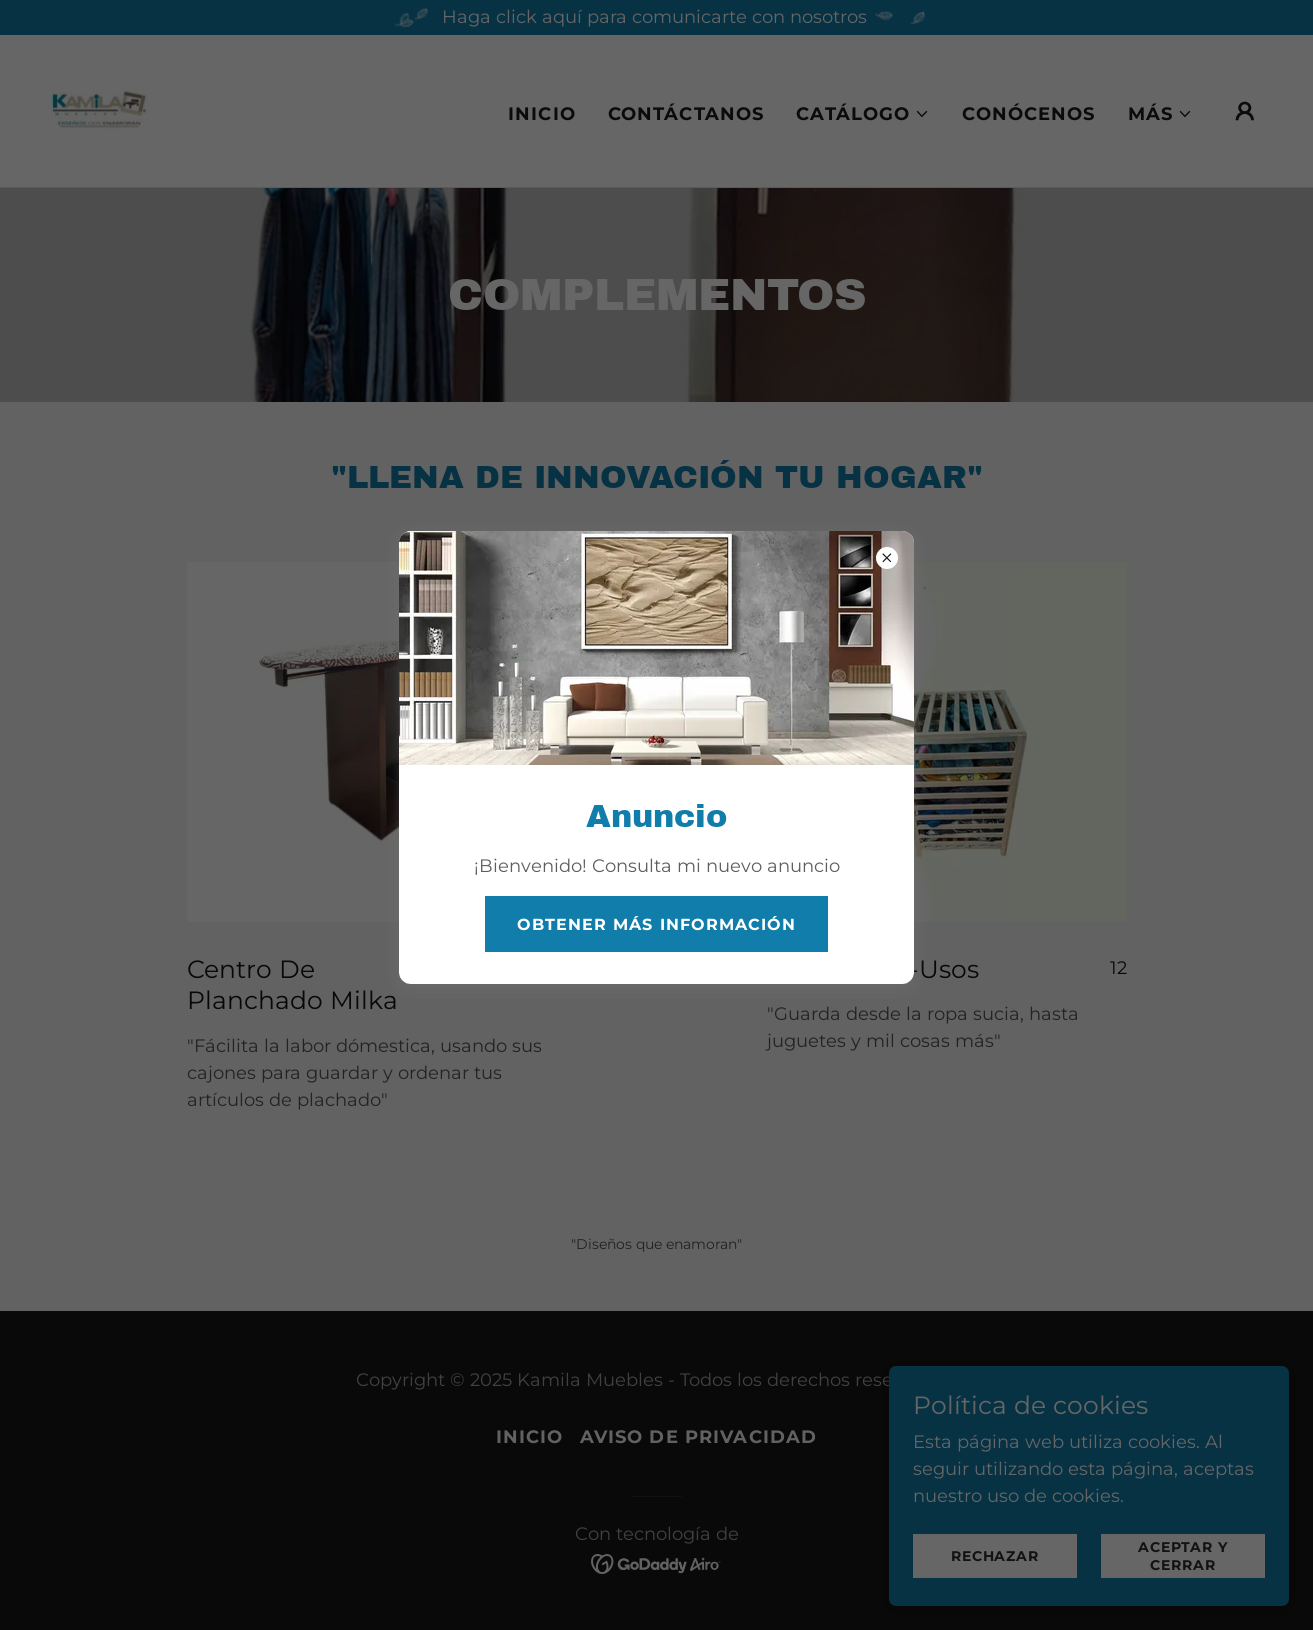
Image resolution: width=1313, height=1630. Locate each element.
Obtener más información (656, 924)
